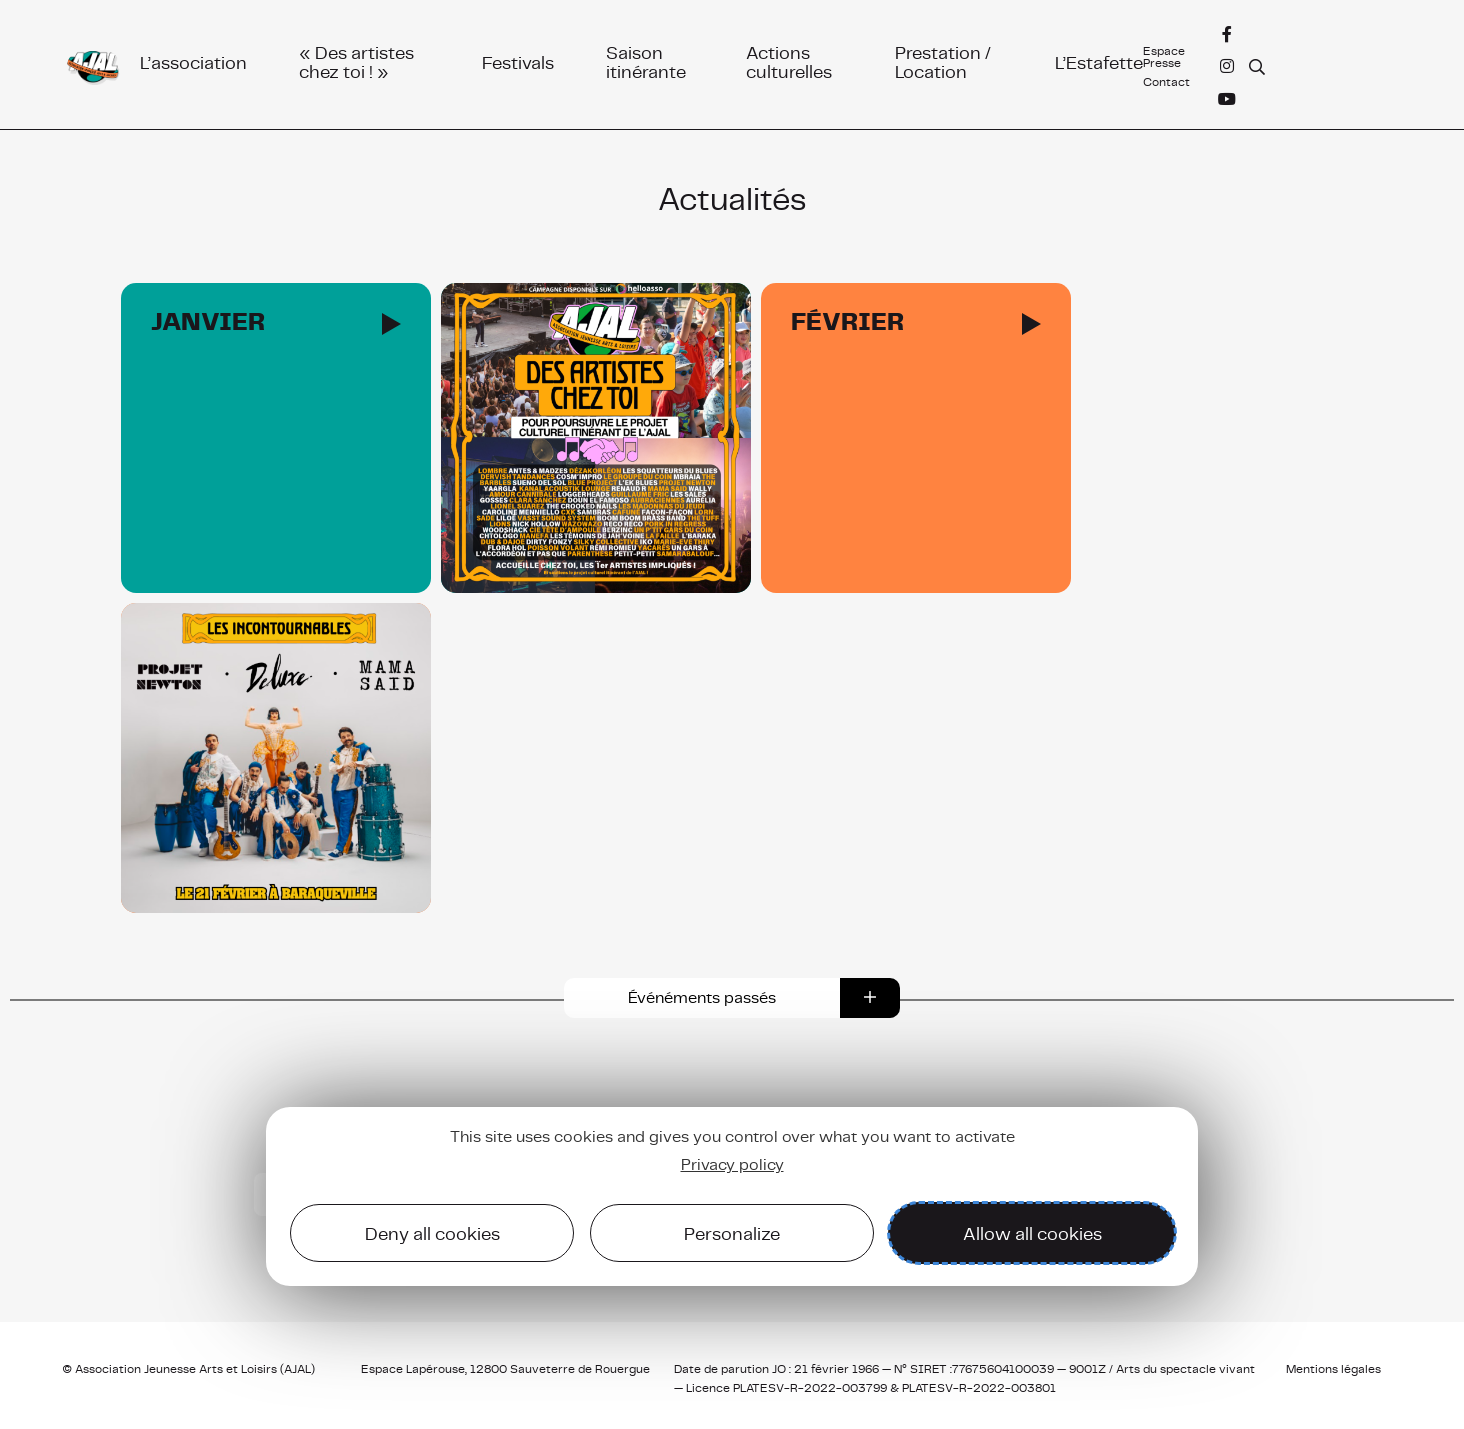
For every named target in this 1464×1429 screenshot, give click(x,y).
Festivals (518, 61)
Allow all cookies (1032, 1233)
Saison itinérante (646, 62)
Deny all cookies (432, 1233)
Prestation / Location (943, 62)
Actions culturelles (789, 62)
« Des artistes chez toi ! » (356, 62)
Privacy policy (732, 1164)
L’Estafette (1099, 61)
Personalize (732, 1233)
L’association (193, 61)
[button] (732, 998)
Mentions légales (1333, 1369)
